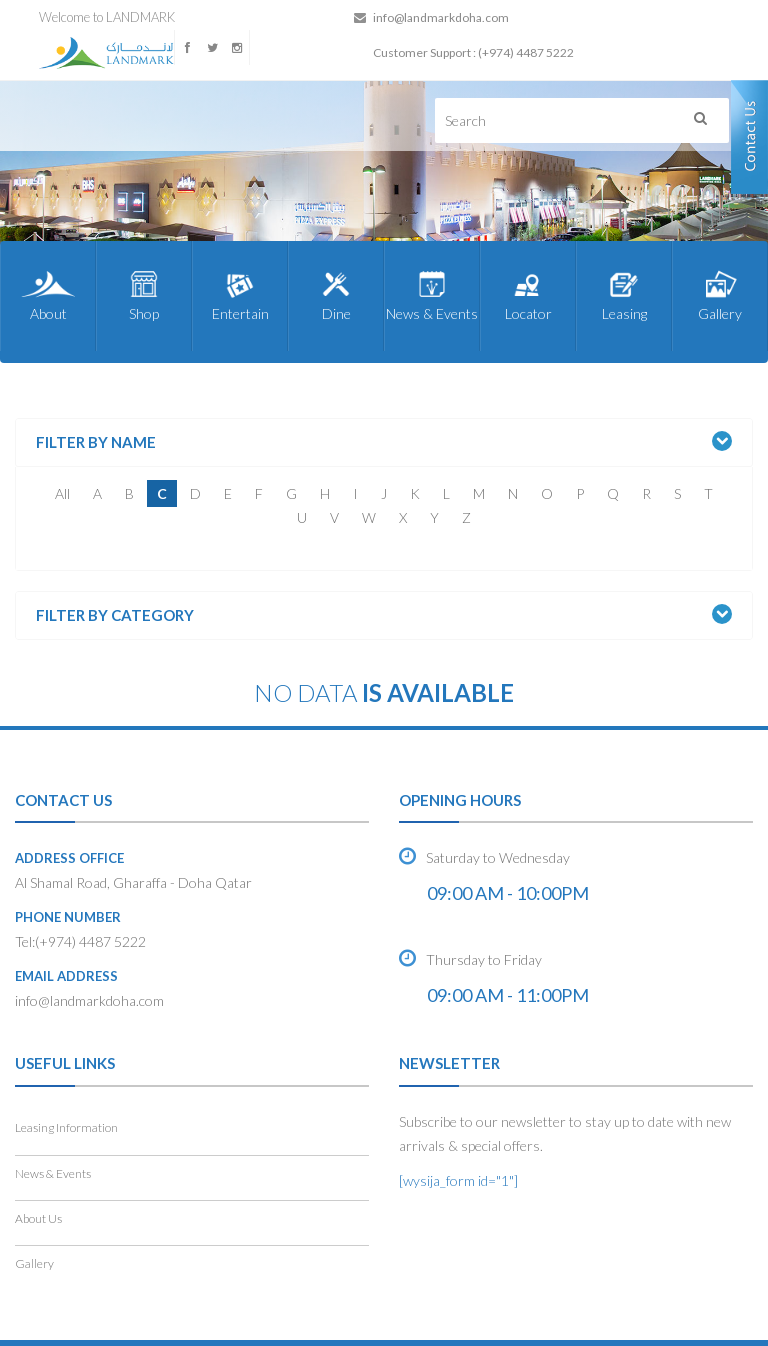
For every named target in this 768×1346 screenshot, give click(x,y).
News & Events (432, 295)
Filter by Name (96, 442)
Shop (144, 295)
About (48, 295)
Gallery (720, 295)
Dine (336, 295)
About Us (38, 1218)
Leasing (624, 295)
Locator (528, 295)
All (62, 493)
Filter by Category (115, 615)
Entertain (240, 295)
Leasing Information (66, 1127)
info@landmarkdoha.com (441, 17)
